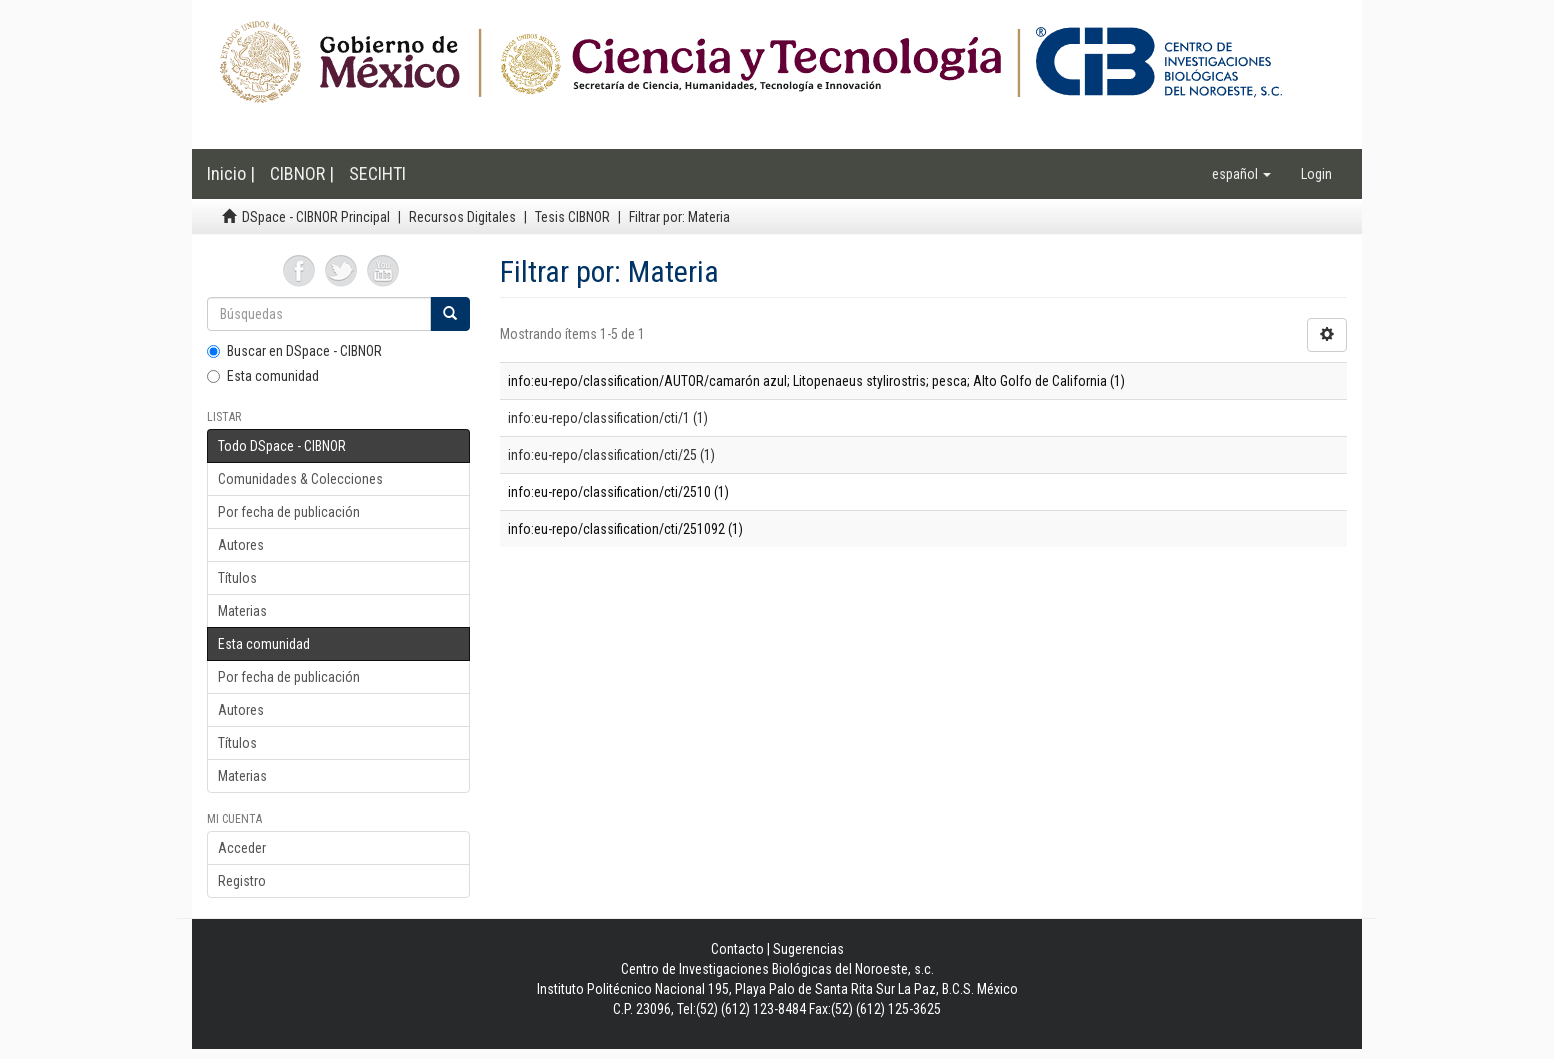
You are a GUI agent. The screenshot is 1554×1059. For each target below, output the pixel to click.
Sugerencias (808, 949)
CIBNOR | (302, 173)
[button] (1241, 174)
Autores (241, 545)
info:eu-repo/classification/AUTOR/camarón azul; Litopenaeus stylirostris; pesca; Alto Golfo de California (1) (816, 381)
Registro (242, 881)
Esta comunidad (263, 376)
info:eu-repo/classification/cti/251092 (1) (625, 529)
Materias (242, 611)
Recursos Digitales (462, 217)
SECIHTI (377, 173)
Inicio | (231, 173)
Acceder (242, 848)
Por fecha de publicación (289, 512)
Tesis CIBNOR (572, 217)
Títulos (237, 578)
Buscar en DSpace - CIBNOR (294, 351)
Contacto (737, 949)
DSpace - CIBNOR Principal (316, 217)
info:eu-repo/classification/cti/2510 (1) (618, 492)
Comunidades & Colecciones (300, 479)
